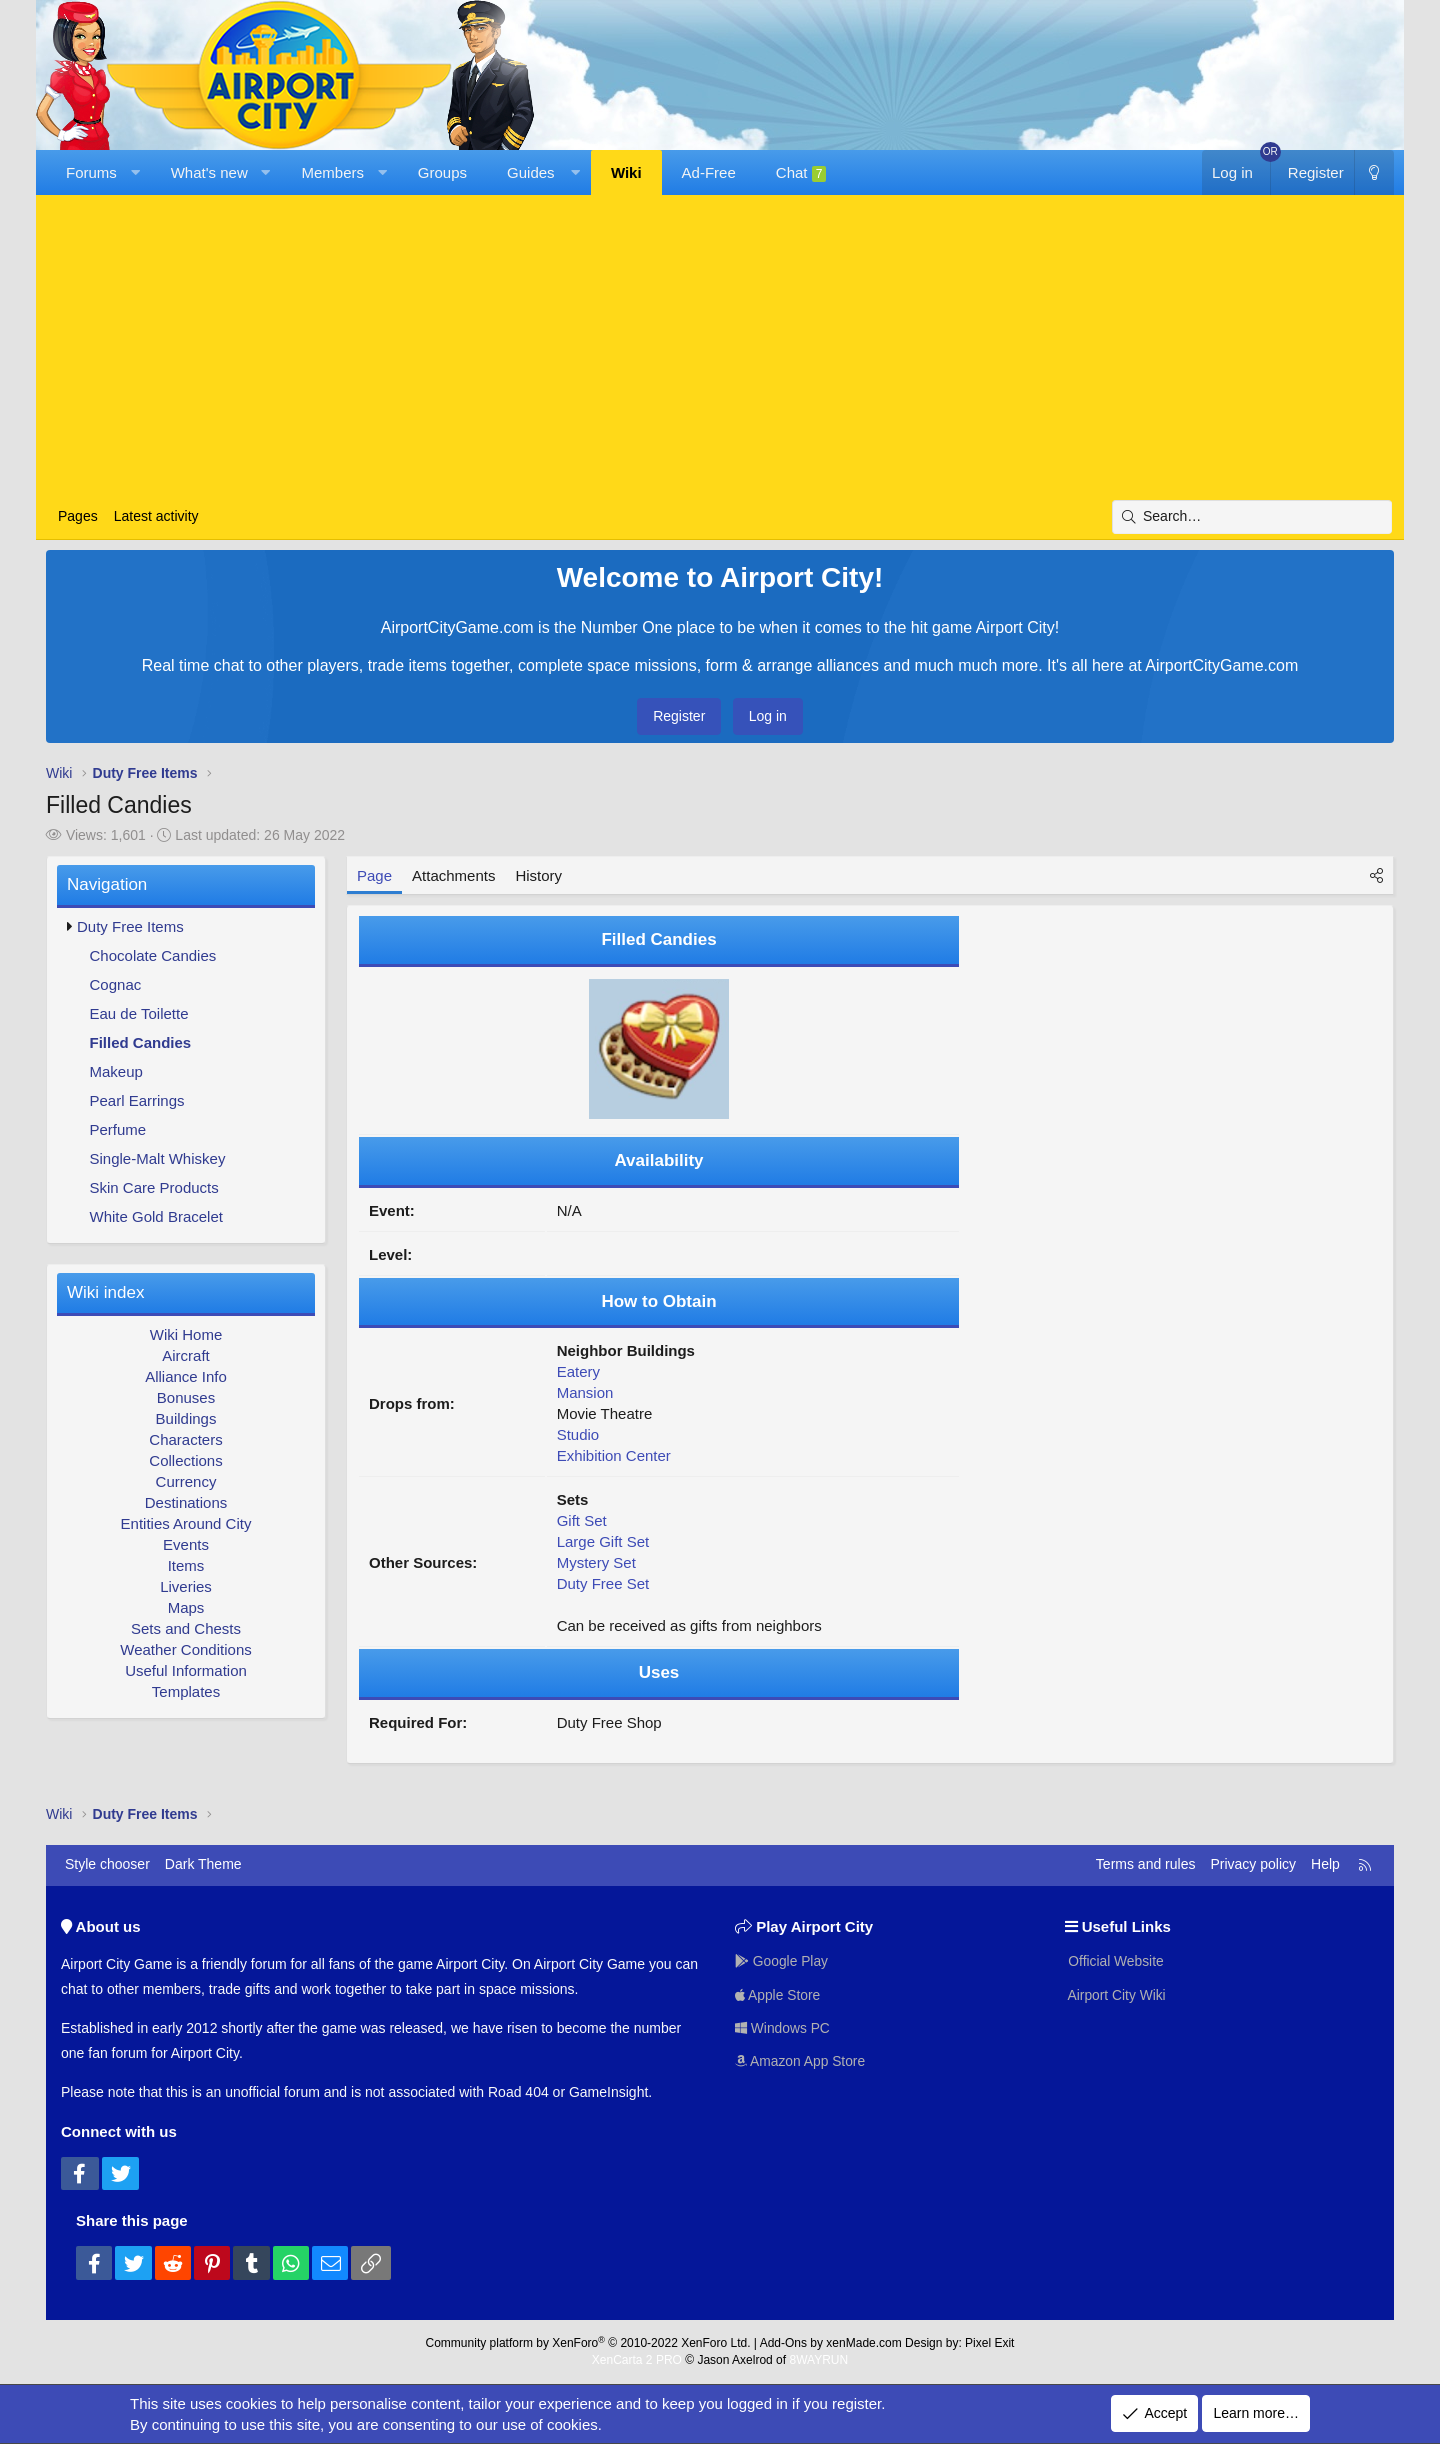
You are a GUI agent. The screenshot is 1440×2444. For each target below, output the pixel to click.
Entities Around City (186, 1523)
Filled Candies (141, 1042)
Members (333, 172)
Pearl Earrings (137, 1100)
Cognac (116, 984)
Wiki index (105, 1292)
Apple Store (778, 1994)
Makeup (116, 1071)
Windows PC (783, 2028)
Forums (91, 172)
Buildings (186, 1418)
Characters (185, 1439)
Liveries (186, 1586)
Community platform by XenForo (588, 2343)
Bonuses (186, 1397)
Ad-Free (709, 172)
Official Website (1115, 1961)
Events (186, 1544)
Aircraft (186, 1355)
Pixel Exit (989, 2343)
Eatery (578, 1371)
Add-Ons (783, 2343)
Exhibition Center (614, 1455)
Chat (801, 173)
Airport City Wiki (1116, 1994)
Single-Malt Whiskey (158, 1158)
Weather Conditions (185, 1649)
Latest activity (156, 516)
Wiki (626, 172)
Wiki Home (186, 1334)
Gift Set (582, 1520)
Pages (78, 516)
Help (1325, 1864)
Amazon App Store (801, 2062)
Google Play (782, 1961)
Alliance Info (186, 1376)
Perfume (118, 1129)
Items (186, 1565)
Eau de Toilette (139, 1013)
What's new (209, 172)
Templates (186, 1691)
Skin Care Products (154, 1187)
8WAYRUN (818, 2360)
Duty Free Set (603, 1583)
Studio (578, 1434)
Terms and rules (1146, 1864)
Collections (185, 1460)
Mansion (585, 1392)
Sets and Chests (186, 1628)
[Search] (1252, 517)
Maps (186, 1607)
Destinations (186, 1502)
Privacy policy (1253, 1864)
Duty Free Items (130, 926)
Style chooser (107, 1864)
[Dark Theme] (1374, 172)
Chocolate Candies (153, 955)
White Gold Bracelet (156, 1216)
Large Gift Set (603, 1541)
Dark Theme (203, 1864)
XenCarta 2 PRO (637, 2360)
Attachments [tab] (453, 875)
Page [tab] (374, 875)
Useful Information (186, 1670)
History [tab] (538, 875)
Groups (442, 172)
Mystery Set (596, 1562)
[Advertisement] (720, 350)
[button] (134, 172)
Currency (186, 1481)
